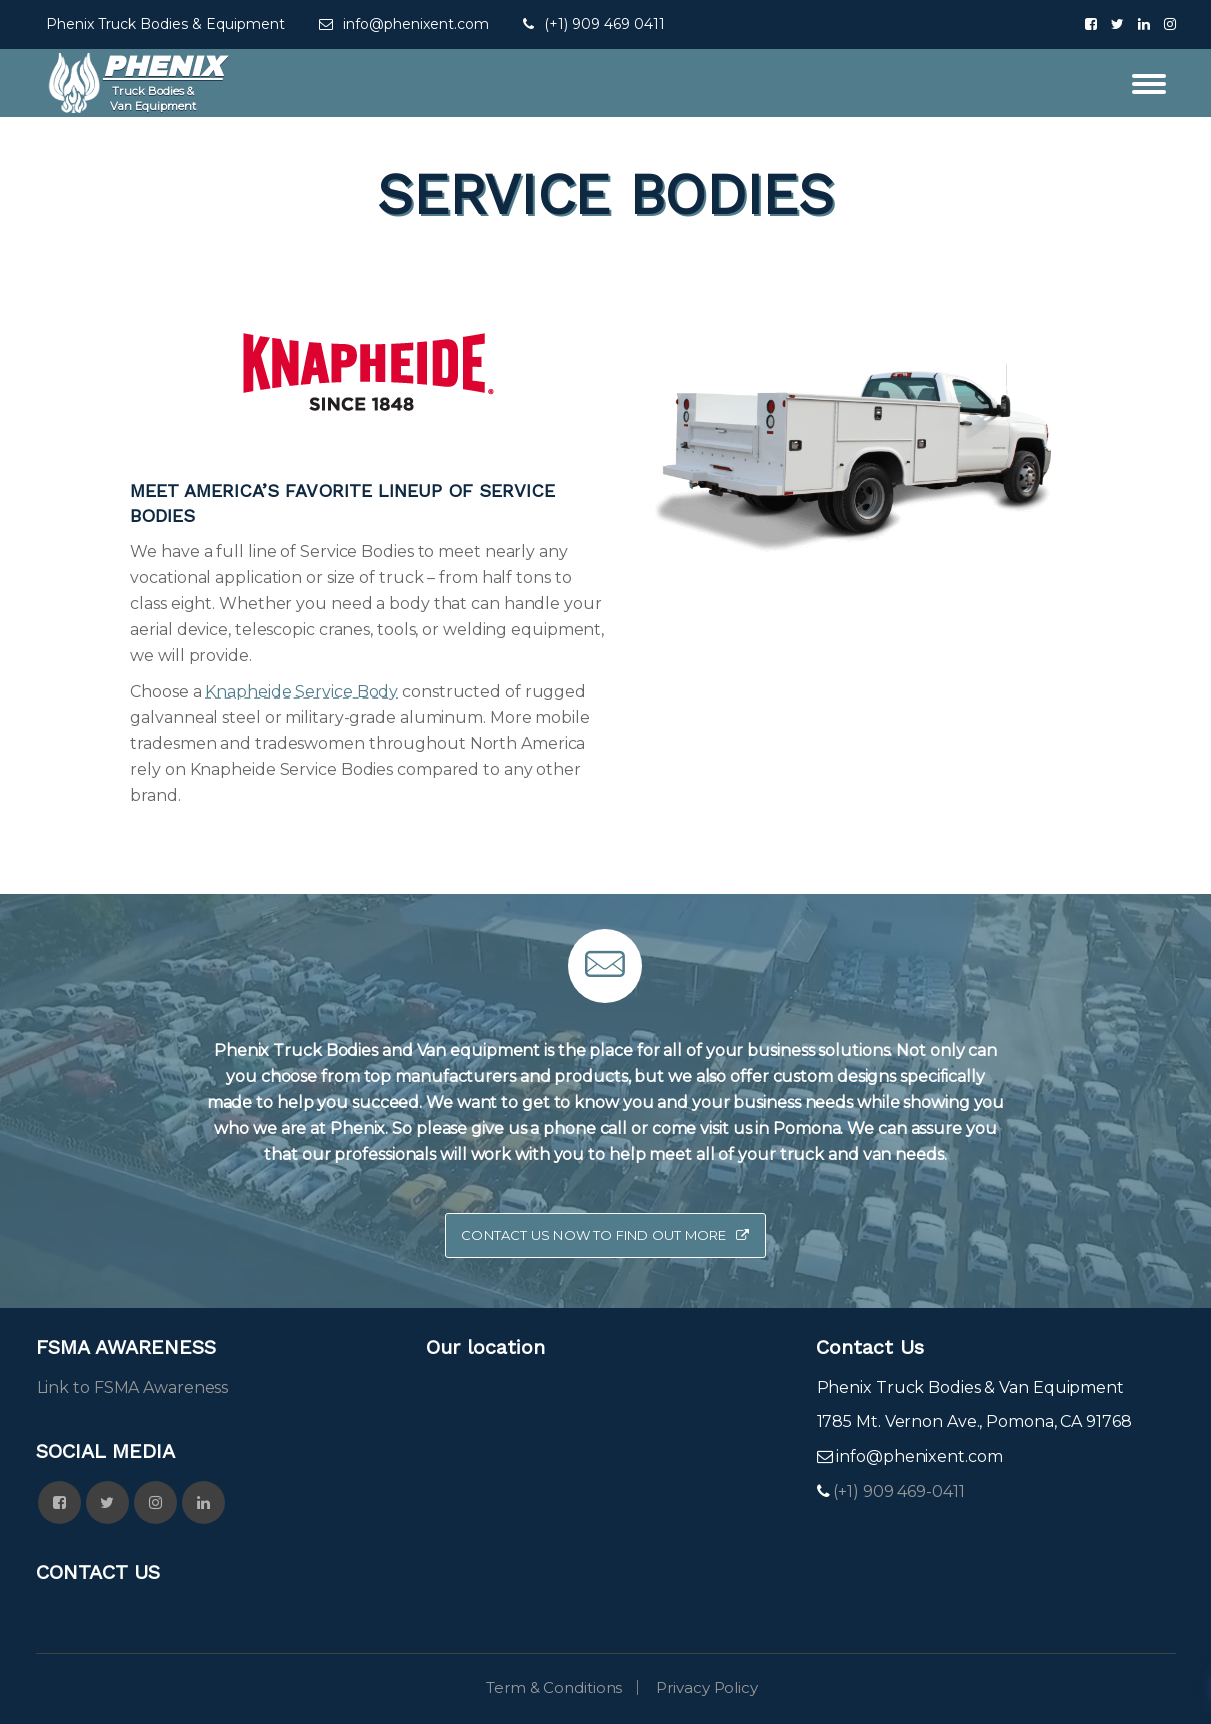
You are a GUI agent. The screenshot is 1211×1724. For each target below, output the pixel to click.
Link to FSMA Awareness (133, 1387)
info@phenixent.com (416, 24)
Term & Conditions (554, 1687)
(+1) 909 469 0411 (604, 24)
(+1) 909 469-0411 (896, 1491)
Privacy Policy (707, 1687)
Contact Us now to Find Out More (605, 1235)
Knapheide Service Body (301, 691)
